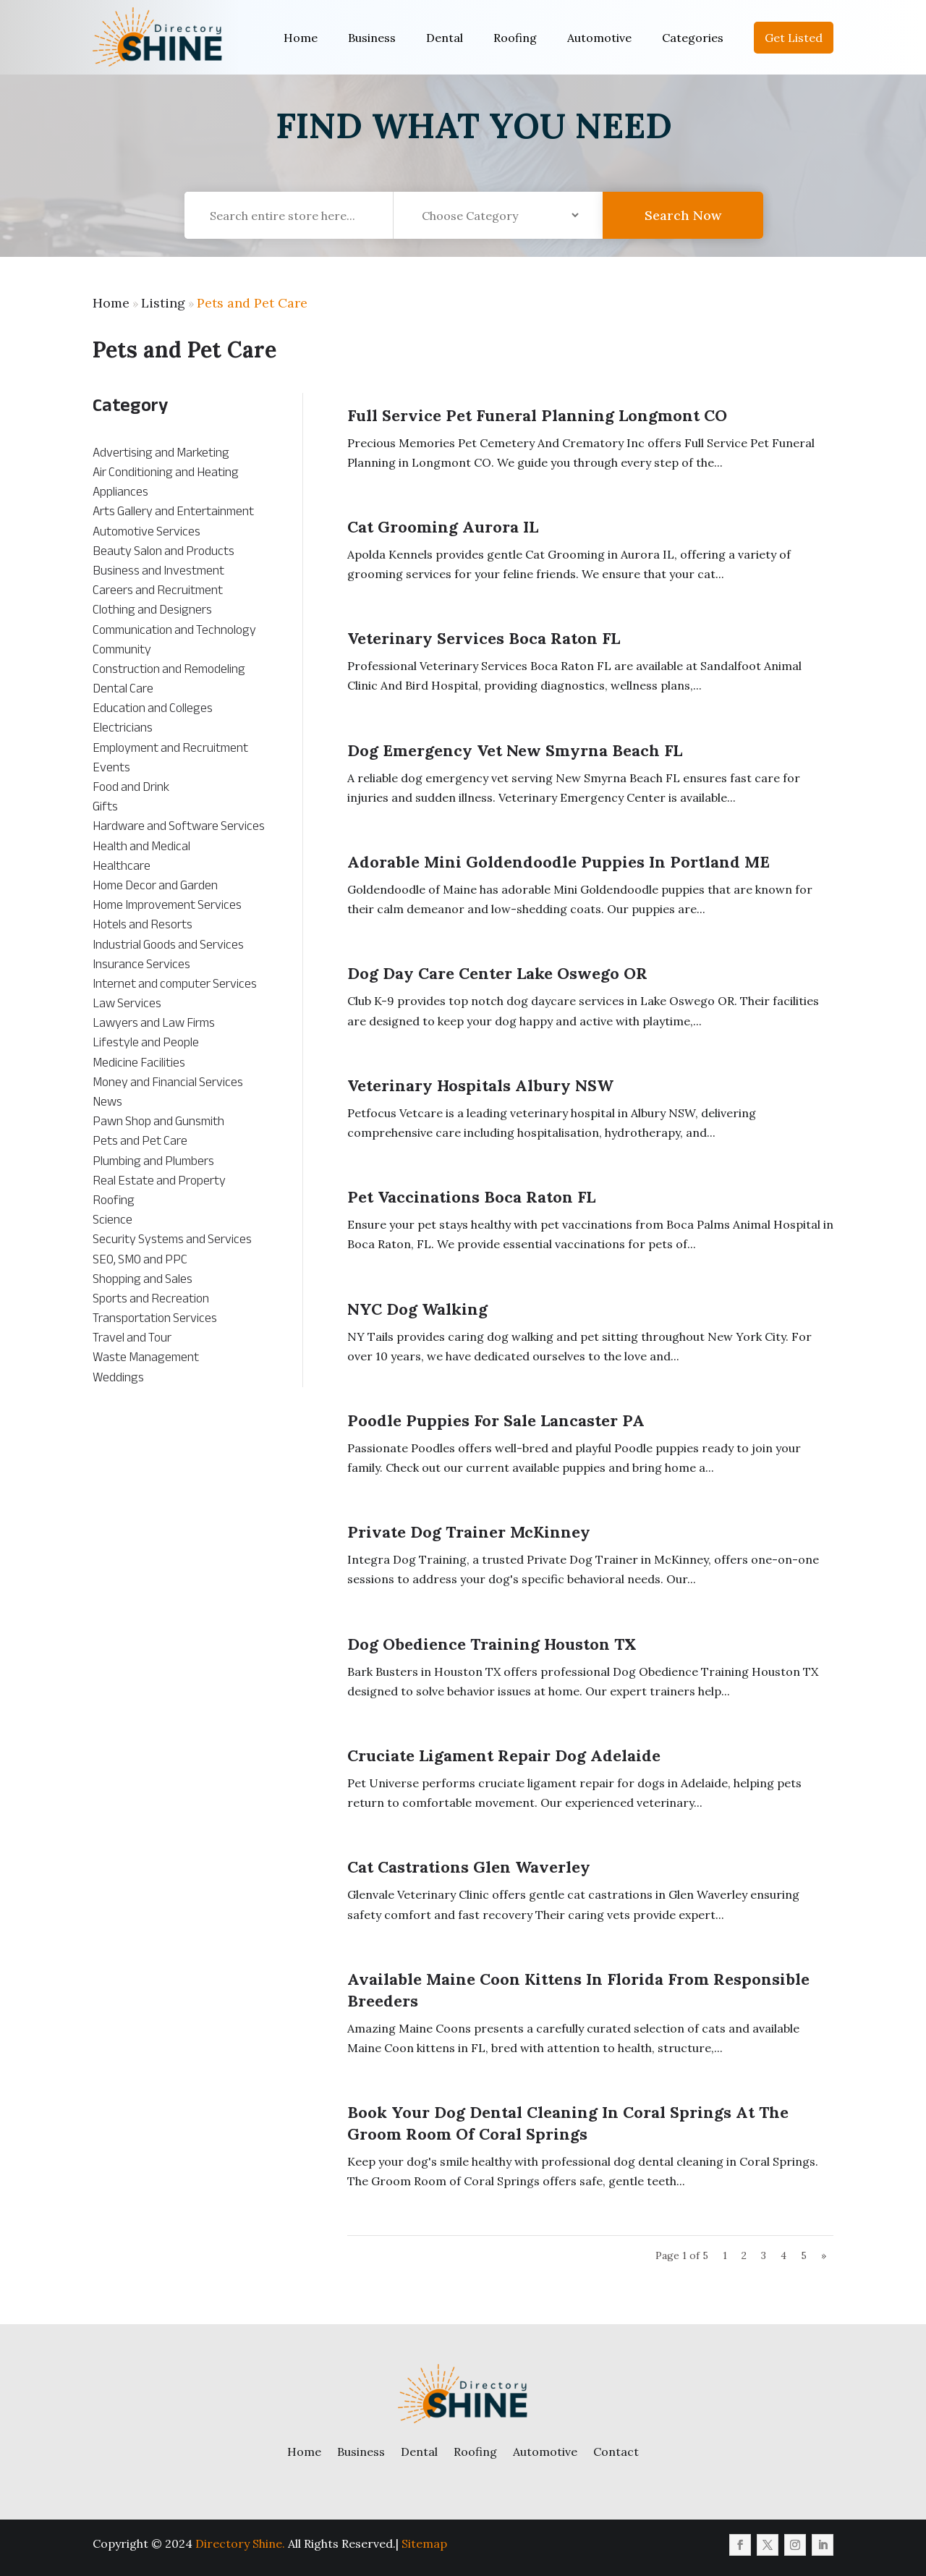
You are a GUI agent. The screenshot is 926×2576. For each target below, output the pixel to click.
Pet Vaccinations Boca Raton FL (471, 1197)
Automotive (599, 37)
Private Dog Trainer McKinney (468, 1532)
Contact (616, 2451)
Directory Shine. (240, 2543)
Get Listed (794, 37)
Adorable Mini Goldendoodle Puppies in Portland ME (558, 862)
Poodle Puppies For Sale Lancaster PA (496, 1420)
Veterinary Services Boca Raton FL (483, 638)
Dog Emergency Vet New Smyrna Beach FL (514, 750)
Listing (163, 303)
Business (372, 37)
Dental (444, 37)
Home (301, 37)
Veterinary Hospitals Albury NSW (480, 1085)
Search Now (683, 229)
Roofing (515, 37)
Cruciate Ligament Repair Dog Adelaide (503, 1755)
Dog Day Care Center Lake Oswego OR (497, 973)
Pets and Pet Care (252, 303)
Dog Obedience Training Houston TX (492, 1644)
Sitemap (424, 2543)
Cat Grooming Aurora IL (442, 527)
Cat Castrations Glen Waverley (468, 1867)
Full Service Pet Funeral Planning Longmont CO (537, 415)
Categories (692, 37)
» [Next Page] (823, 2255)
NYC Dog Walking (417, 1309)
